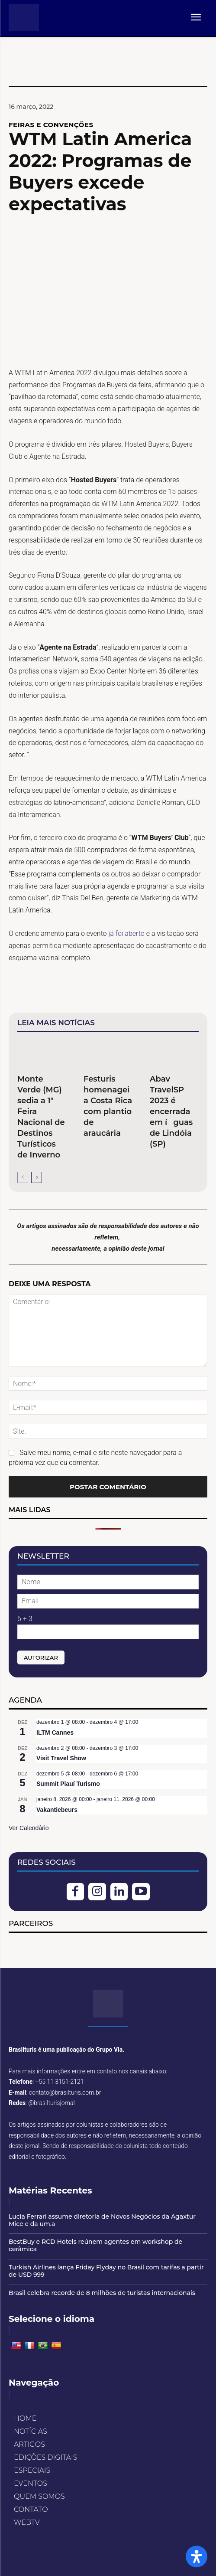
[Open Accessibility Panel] (196, 2556)
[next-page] (36, 1177)
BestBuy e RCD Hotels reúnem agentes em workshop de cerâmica (95, 2245)
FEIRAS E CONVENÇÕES (51, 124)
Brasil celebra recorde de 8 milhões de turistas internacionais (102, 2293)
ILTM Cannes (55, 1732)
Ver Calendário (29, 1827)
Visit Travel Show (61, 1758)
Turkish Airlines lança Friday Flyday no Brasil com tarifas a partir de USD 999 (106, 2271)
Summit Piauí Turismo (68, 1783)
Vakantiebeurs (56, 1809)
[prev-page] (22, 1177)
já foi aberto (126, 933)
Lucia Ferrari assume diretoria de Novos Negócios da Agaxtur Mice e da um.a (102, 2220)
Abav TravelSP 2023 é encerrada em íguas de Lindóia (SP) (171, 1111)
